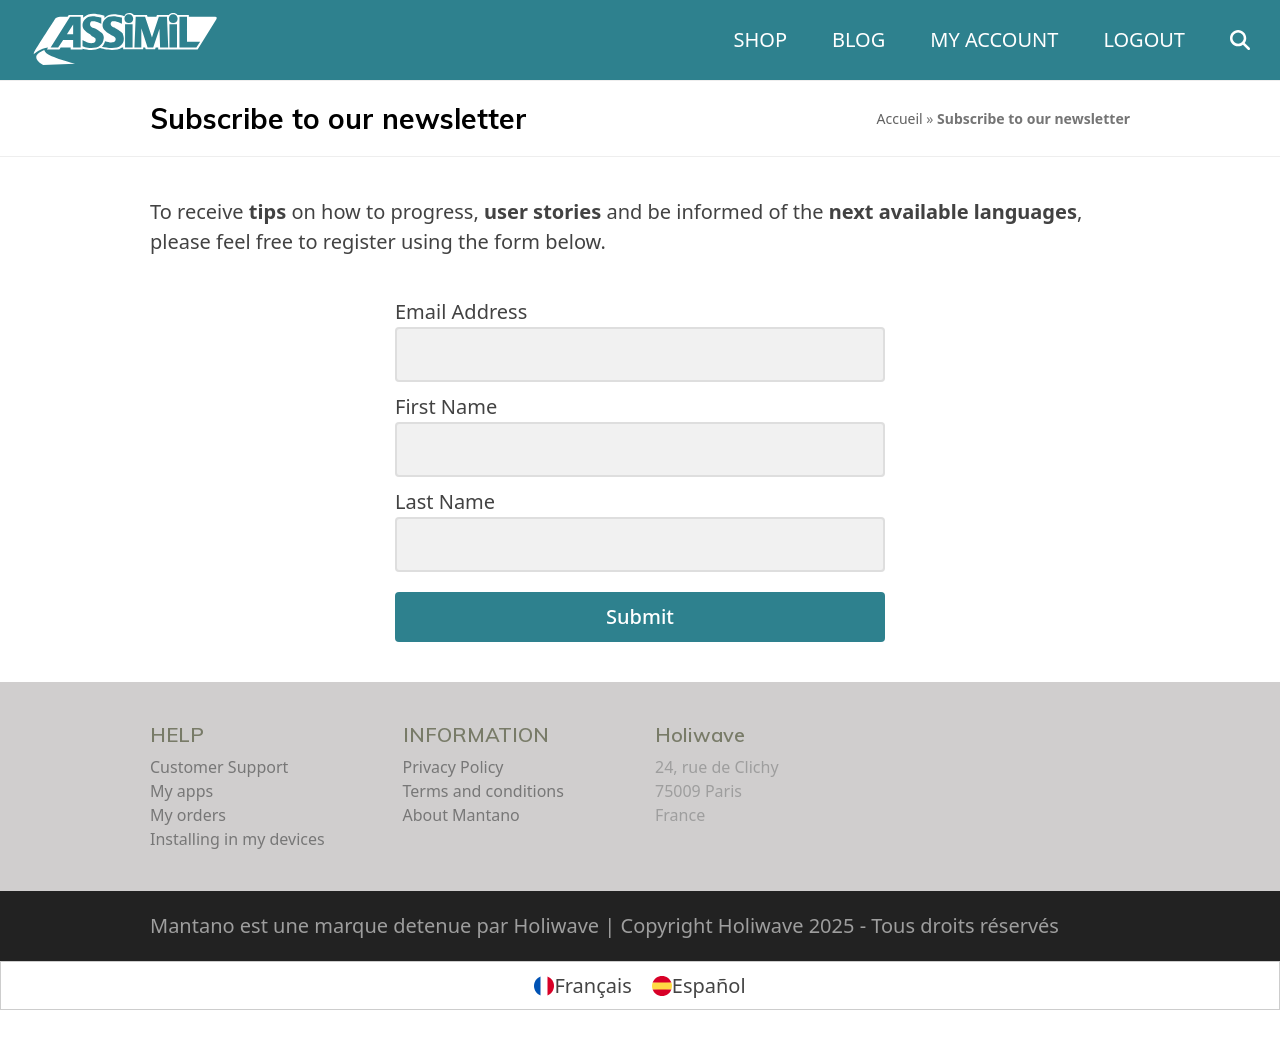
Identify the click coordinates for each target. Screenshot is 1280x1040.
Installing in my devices (237, 839)
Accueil (900, 118)
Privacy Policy (453, 767)
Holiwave (700, 734)
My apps (181, 791)
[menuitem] (582, 985)
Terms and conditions (483, 791)
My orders (188, 815)
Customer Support (219, 767)
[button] (1240, 40)
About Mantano (461, 815)
